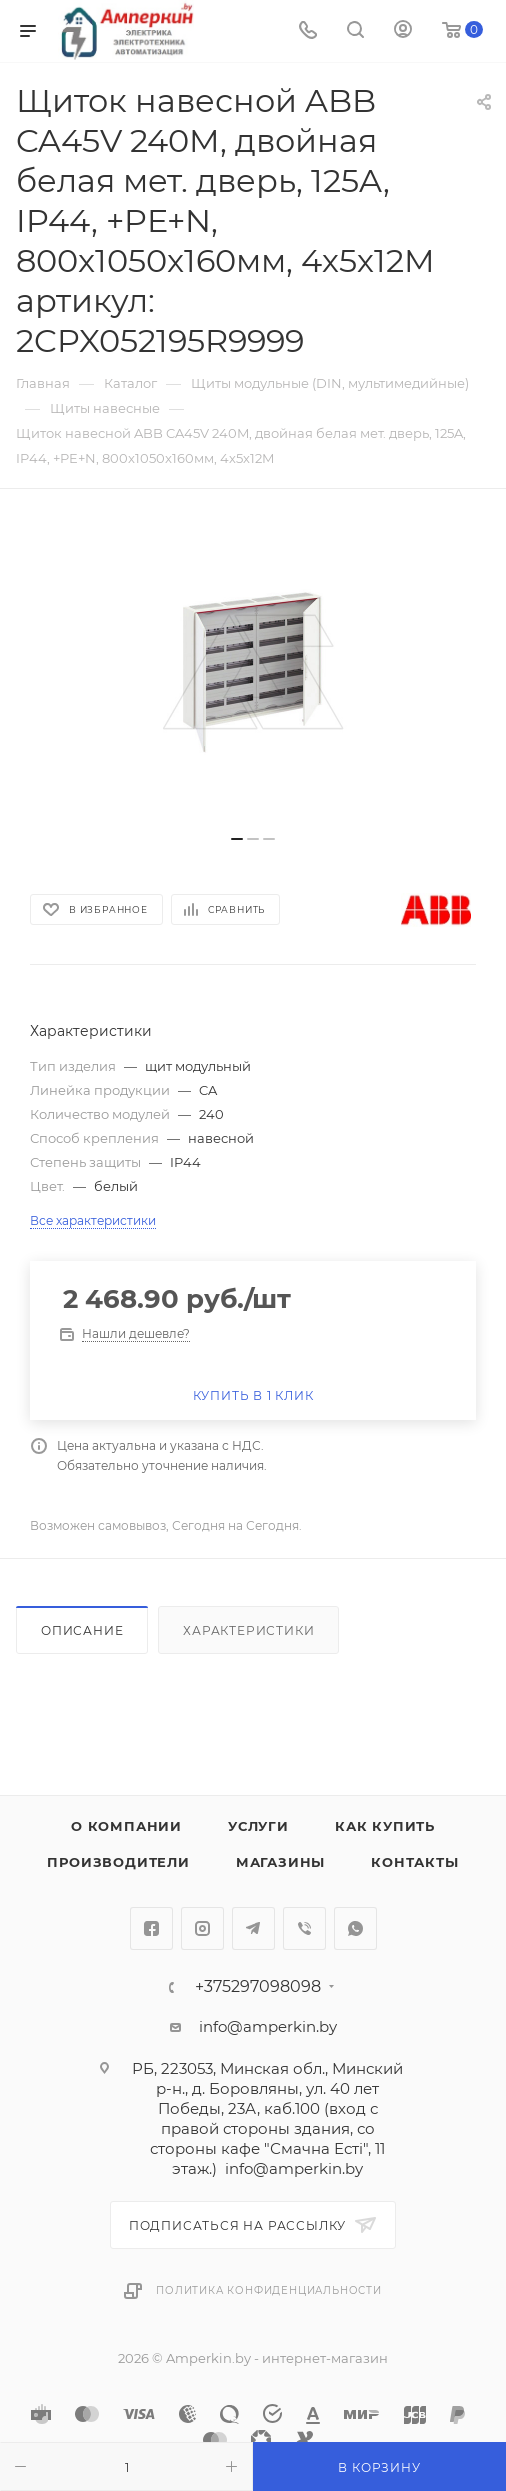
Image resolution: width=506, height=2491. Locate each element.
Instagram (202, 1928)
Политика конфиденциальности (269, 2290)
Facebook (151, 1928)
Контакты (414, 1862)
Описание (82, 1630)
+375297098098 (258, 1987)
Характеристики (248, 1630)
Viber (304, 1928)
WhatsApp (355, 1928)
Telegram (253, 1928)
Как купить (385, 1826)
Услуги (258, 1826)
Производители (118, 1862)
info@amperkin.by (268, 2026)
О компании (126, 1826)
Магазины (280, 1862)
